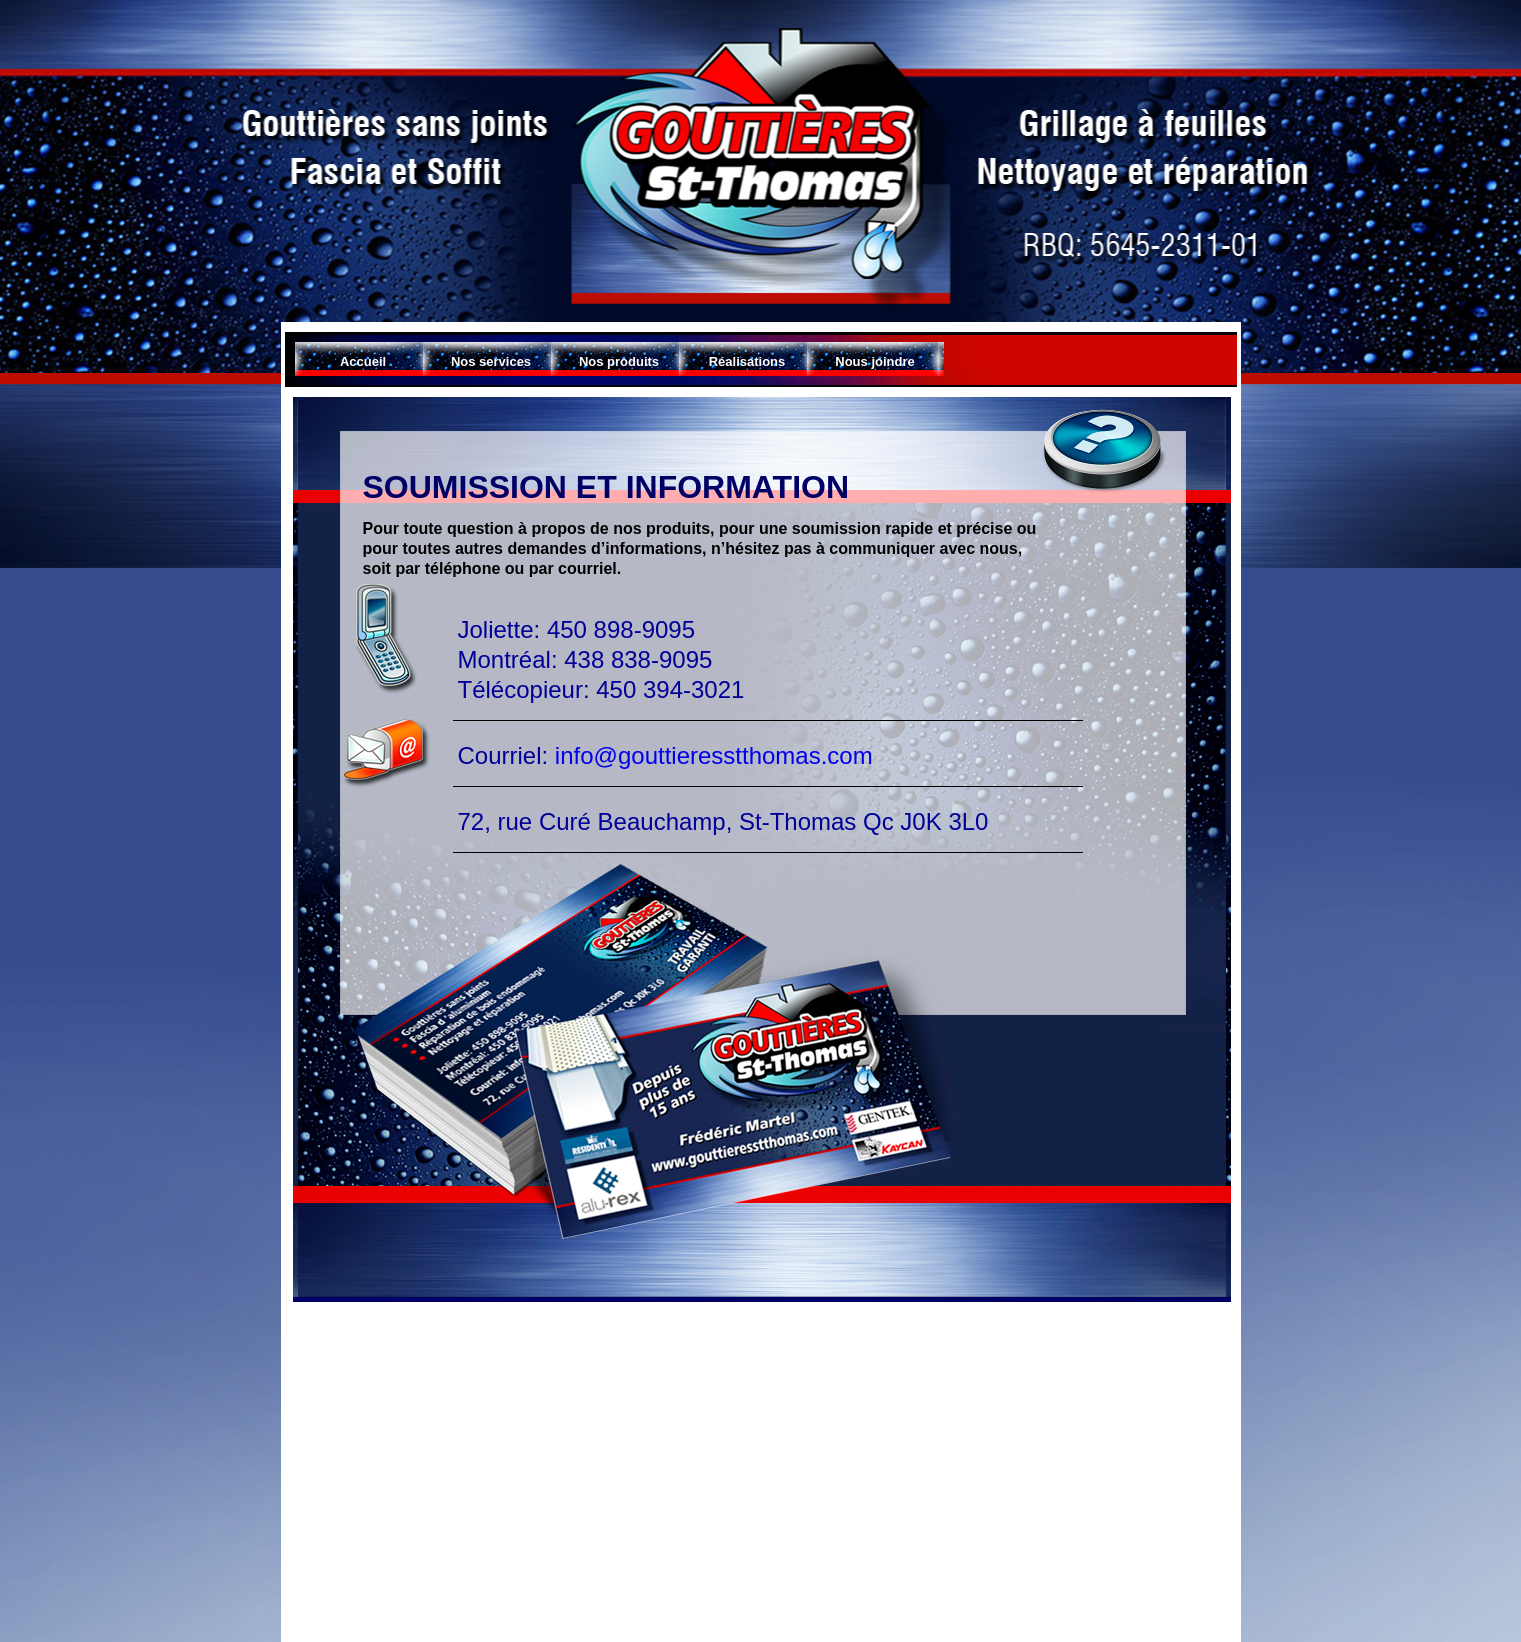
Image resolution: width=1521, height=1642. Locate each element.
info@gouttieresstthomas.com (710, 755)
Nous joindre (874, 361)
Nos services (491, 361)
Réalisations (747, 361)
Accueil (363, 361)
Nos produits (619, 361)
